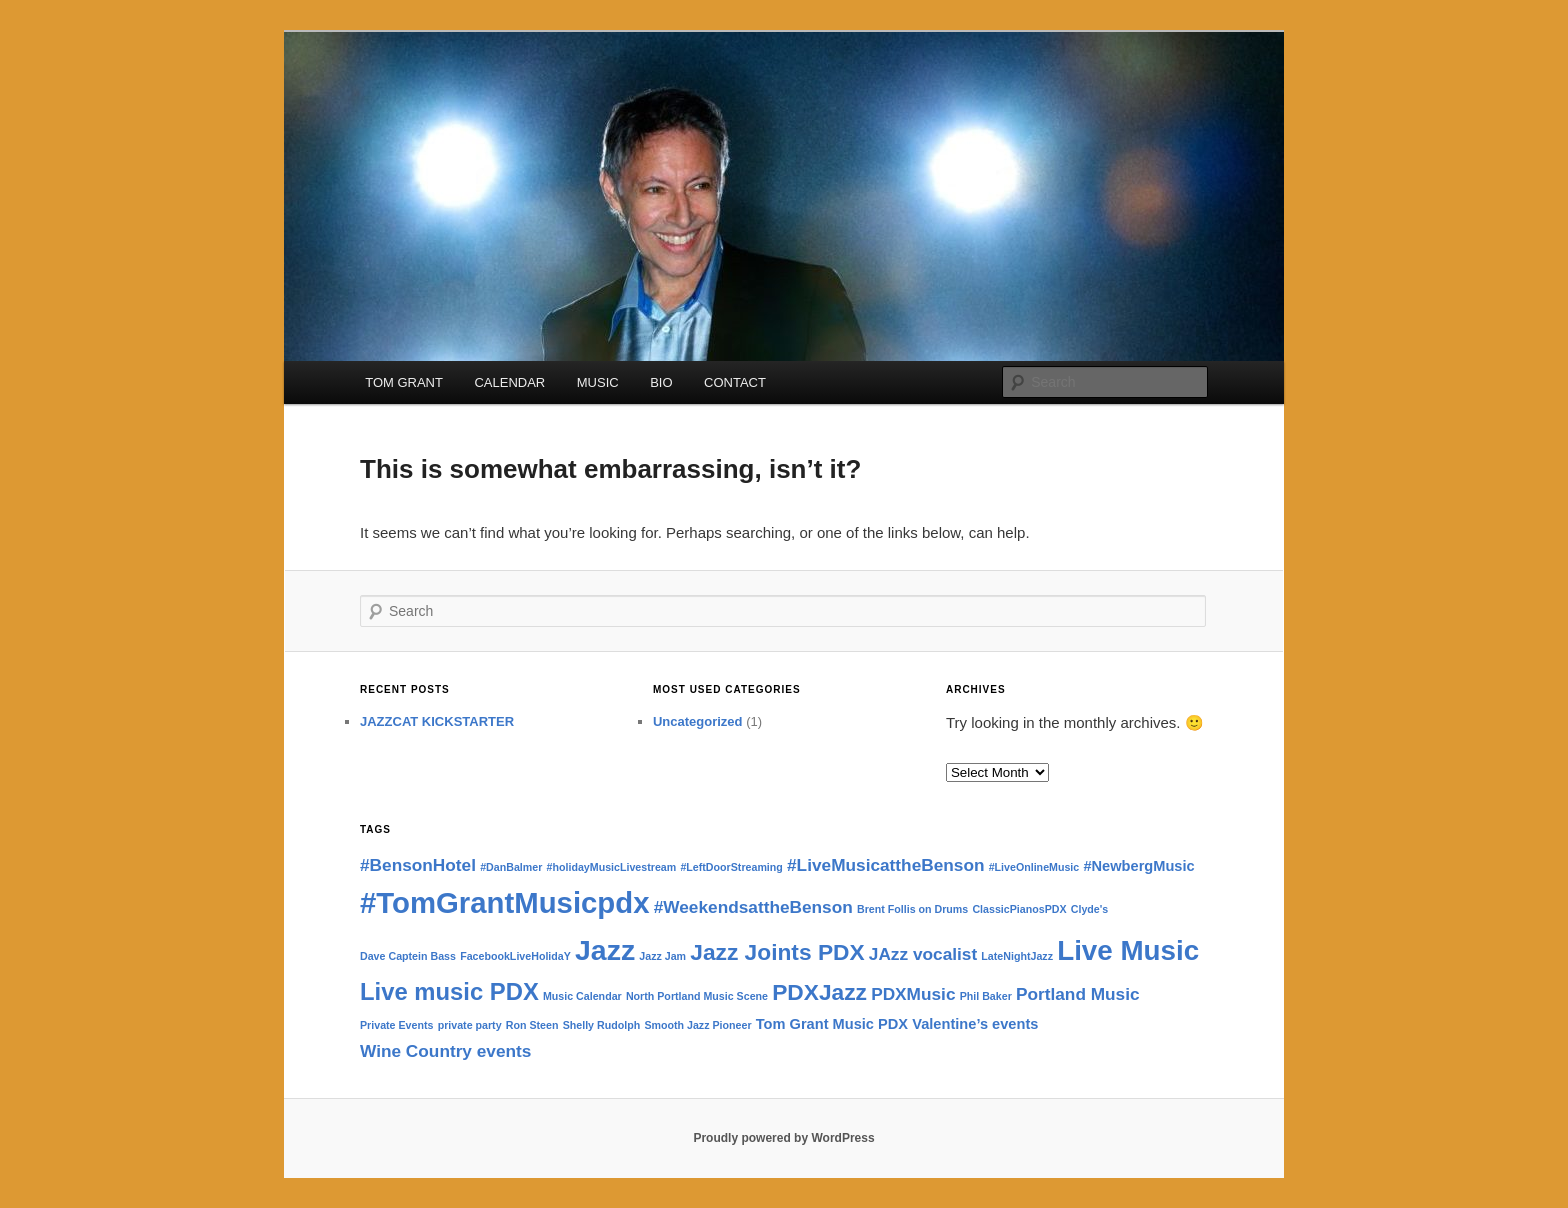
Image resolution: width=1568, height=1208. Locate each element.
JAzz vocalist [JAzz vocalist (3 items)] (923, 954)
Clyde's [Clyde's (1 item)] (1089, 909)
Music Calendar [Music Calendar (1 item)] (582, 996)
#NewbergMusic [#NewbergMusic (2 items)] (1138, 866)
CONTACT (735, 382)
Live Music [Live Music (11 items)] (1128, 950)
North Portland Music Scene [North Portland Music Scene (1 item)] (697, 996)
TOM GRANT (404, 382)
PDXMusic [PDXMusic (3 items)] (913, 994)
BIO (661, 382)
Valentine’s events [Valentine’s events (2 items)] (975, 1024)
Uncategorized (698, 721)
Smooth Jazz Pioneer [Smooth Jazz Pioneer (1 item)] (697, 1025)
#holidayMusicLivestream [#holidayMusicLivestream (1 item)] (612, 867)
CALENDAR (509, 382)
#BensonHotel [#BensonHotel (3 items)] (418, 865)
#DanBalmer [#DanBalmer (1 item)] (511, 867)
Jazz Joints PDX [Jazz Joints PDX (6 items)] (777, 952)
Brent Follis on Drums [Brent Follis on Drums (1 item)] (912, 909)
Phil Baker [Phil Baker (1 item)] (986, 996)
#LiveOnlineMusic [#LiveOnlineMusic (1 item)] (1034, 867)
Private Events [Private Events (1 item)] (396, 1025)
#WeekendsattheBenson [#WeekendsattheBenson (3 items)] (753, 907)
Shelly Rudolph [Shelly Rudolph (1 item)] (602, 1025)
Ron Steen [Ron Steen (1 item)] (532, 1025)
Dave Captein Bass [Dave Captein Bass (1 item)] (408, 956)
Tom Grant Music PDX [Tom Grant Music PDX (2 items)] (832, 1024)
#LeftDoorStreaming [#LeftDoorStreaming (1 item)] (731, 867)
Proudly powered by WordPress (783, 1138)
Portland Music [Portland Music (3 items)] (1078, 994)
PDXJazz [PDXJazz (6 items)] (819, 992)
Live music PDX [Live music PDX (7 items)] (449, 991)
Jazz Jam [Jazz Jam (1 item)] (662, 956)
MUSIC (598, 382)
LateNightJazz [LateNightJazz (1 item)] (1017, 956)
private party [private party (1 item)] (470, 1025)
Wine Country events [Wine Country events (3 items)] (445, 1051)
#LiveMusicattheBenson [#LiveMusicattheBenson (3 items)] (885, 865)
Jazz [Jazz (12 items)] (605, 950)
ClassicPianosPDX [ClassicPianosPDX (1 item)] (1019, 909)
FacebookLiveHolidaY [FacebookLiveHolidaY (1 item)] (515, 956)
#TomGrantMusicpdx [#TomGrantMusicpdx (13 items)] (505, 902)
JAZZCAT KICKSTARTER (437, 721)
